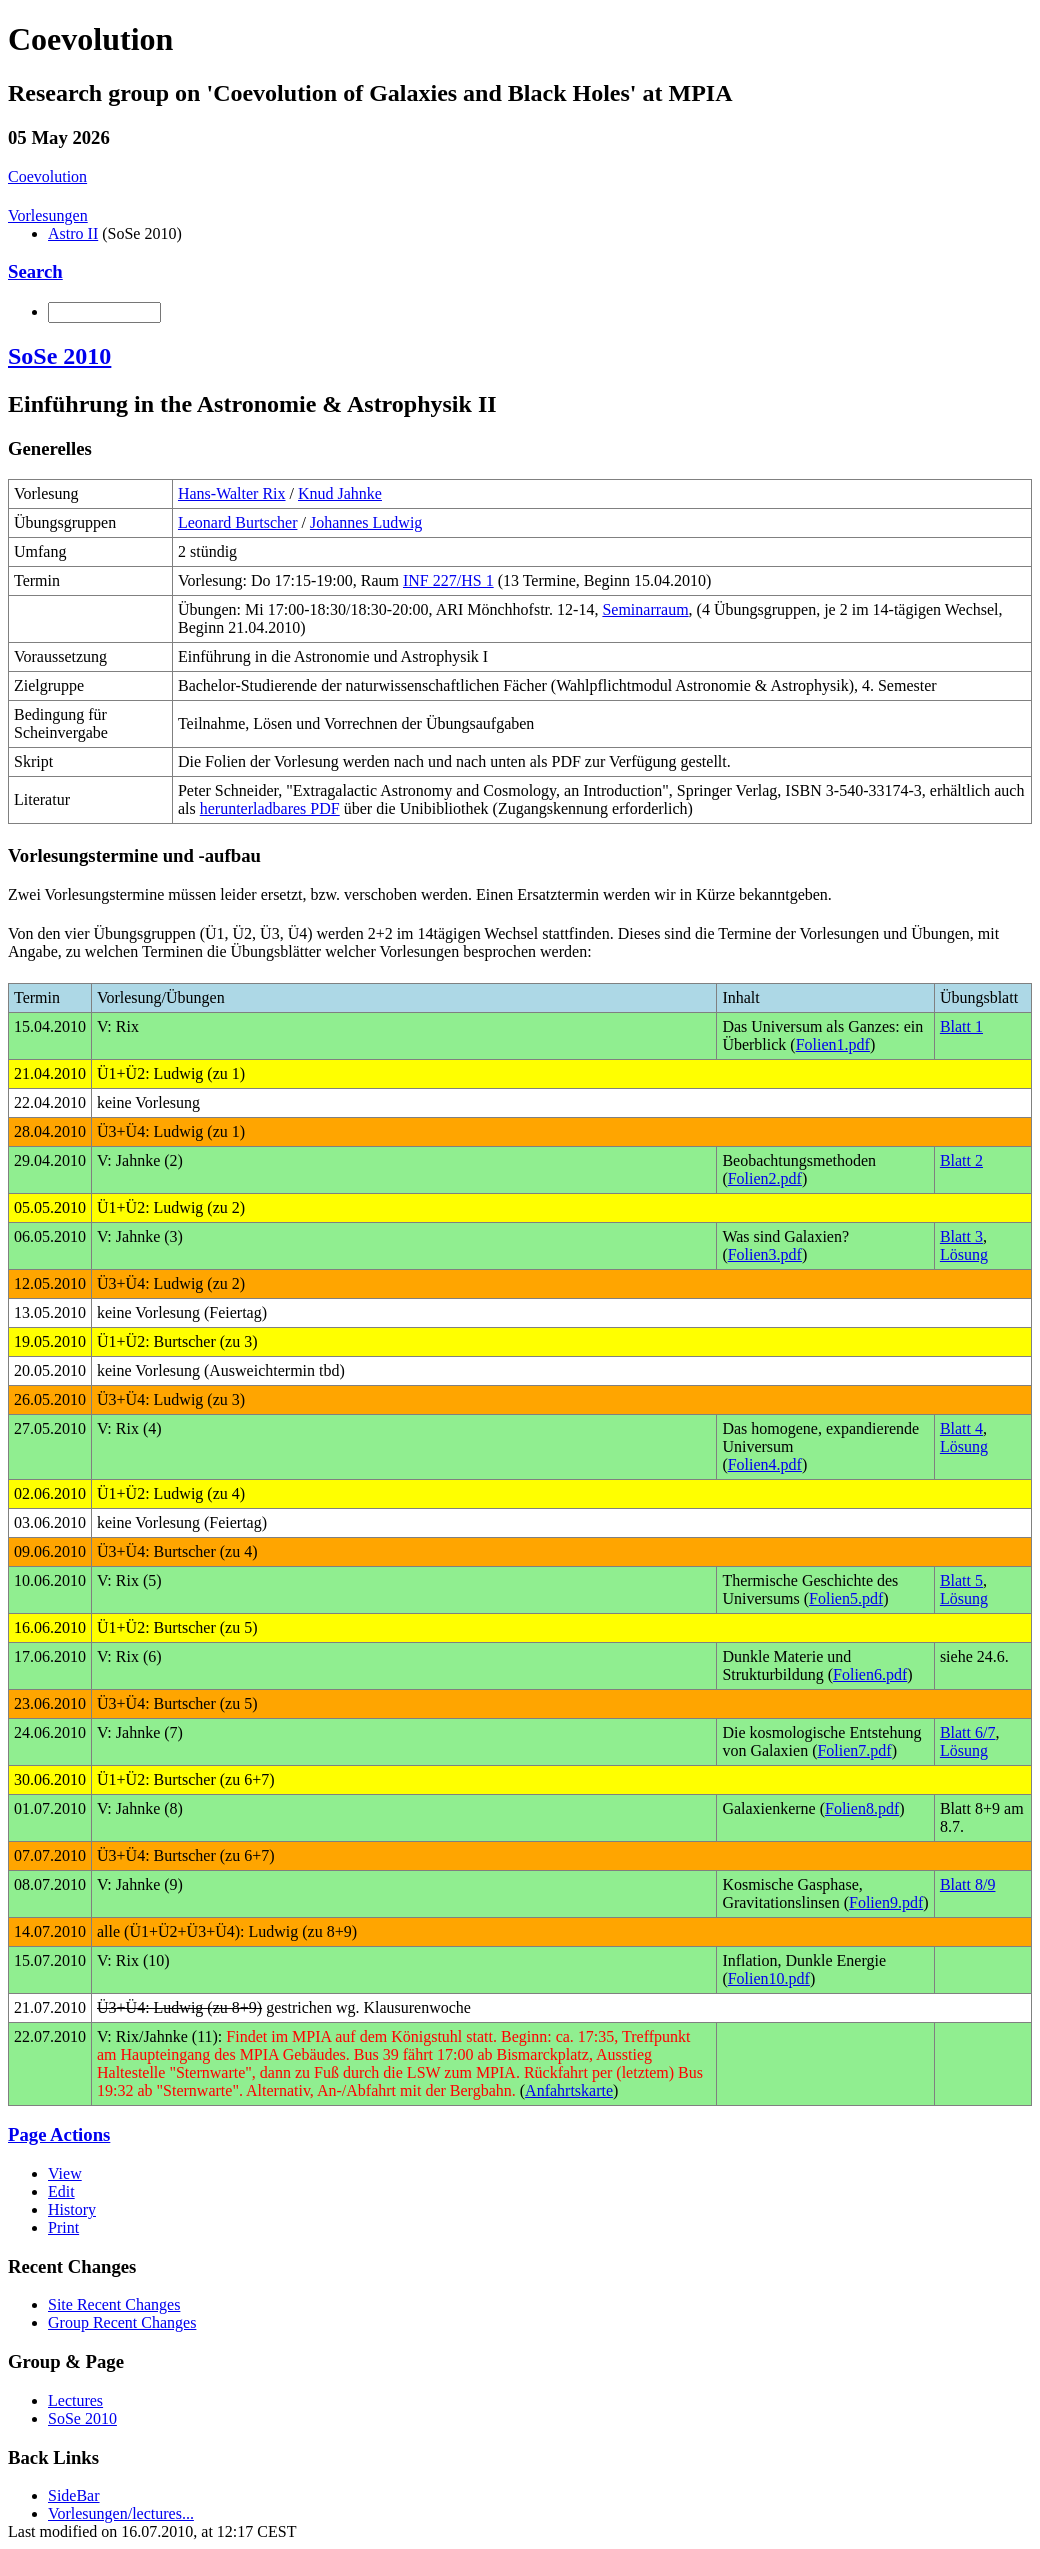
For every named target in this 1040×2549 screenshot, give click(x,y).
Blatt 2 (961, 1160)
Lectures (75, 2400)
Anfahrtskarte (569, 2090)
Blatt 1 (961, 1026)
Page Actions (59, 2134)
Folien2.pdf (765, 1178)
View (65, 2173)
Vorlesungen (48, 215)
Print (63, 2227)
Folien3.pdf (765, 1254)
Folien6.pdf (870, 1674)
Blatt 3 (961, 1236)
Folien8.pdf (862, 1808)
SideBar (74, 2495)
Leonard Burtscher (238, 522)
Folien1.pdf (833, 1044)
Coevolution (47, 176)
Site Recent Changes (114, 2304)
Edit (61, 2191)
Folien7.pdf (854, 1750)
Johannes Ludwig (366, 522)
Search (35, 271)
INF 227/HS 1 (448, 580)
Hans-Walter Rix (232, 493)
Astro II (73, 233)
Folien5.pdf (846, 1598)
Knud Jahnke (340, 493)
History (72, 2209)
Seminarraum (645, 609)
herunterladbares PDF (270, 808)
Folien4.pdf (765, 1464)
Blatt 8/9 (968, 1884)
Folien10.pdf (769, 1978)
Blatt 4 (961, 1428)
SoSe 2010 (59, 356)
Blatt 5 (961, 1580)
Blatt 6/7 (968, 1732)
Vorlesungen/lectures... (121, 2513)
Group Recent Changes (122, 2322)
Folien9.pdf (886, 1902)
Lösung (964, 1254)
